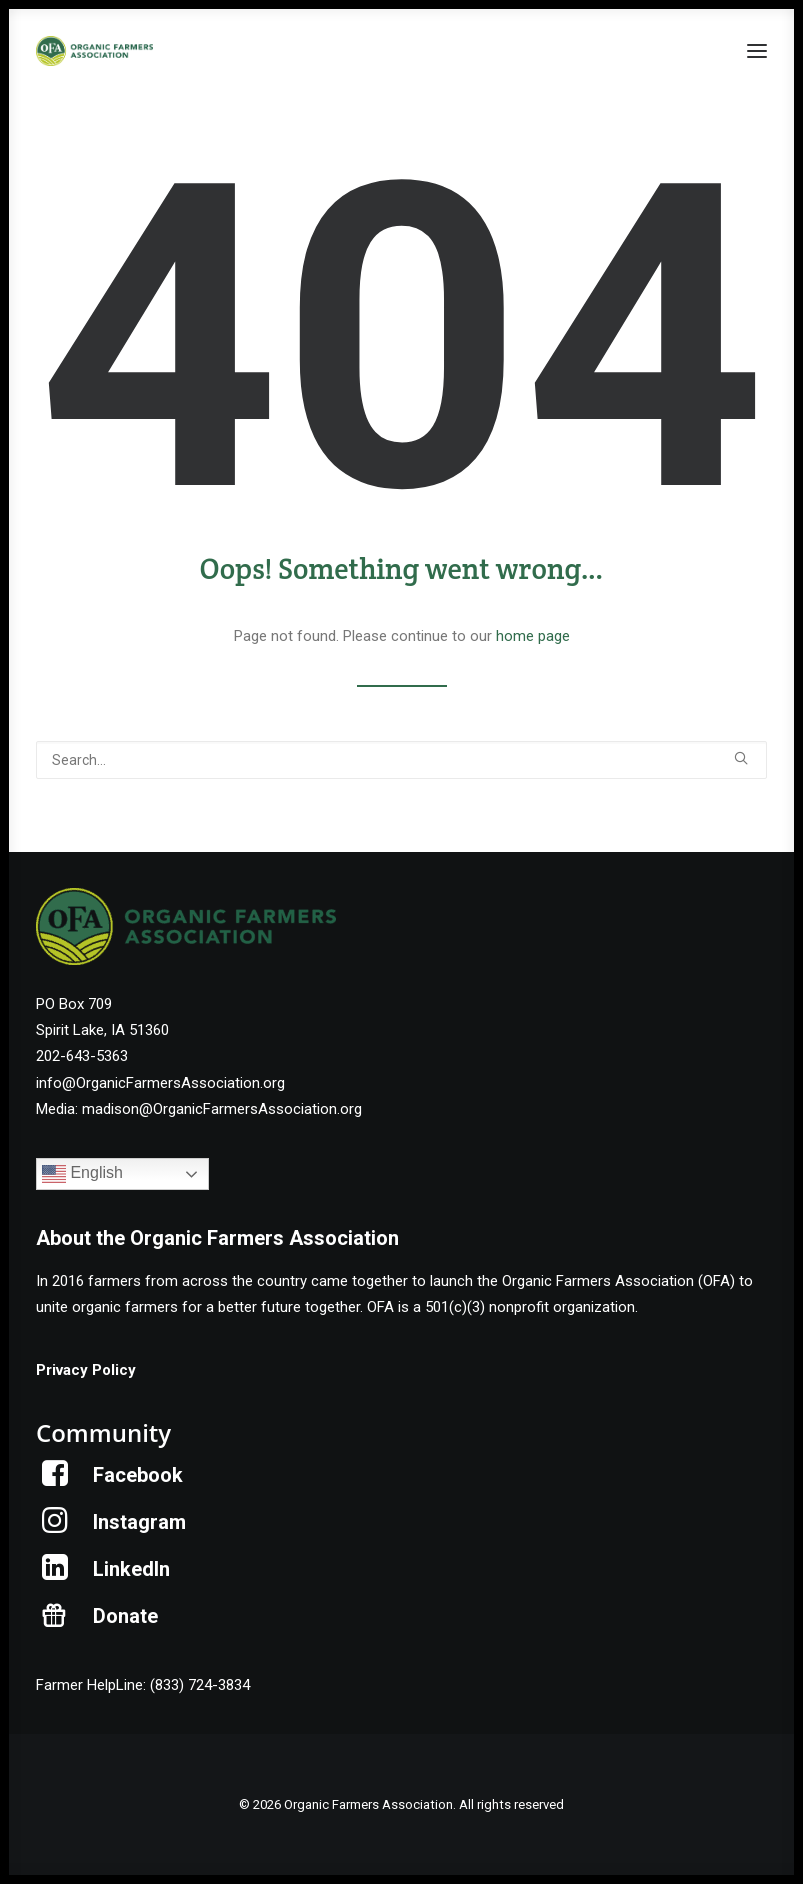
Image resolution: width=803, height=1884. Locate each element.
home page (533, 636)
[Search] (401, 760)
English (82, 1174)
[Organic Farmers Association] (94, 51)
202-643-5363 (82, 1056)
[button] (757, 51)
